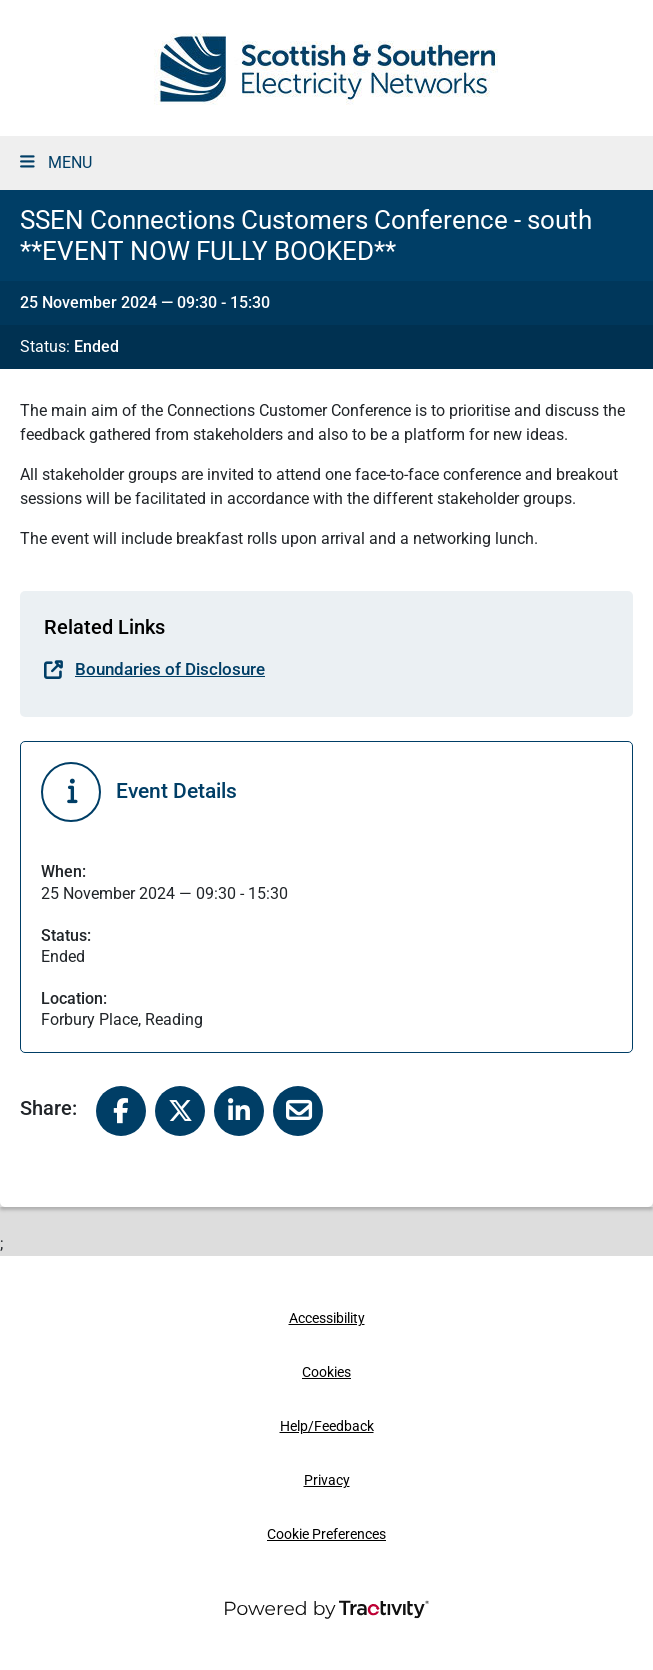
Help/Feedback (327, 1426)
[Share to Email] (298, 1109)
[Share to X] (180, 1109)
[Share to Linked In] (239, 1109)
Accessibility (327, 1318)
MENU (56, 162)
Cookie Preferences (326, 1534)
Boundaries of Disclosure (170, 669)
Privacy (327, 1480)
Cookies (326, 1372)
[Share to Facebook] (121, 1109)
